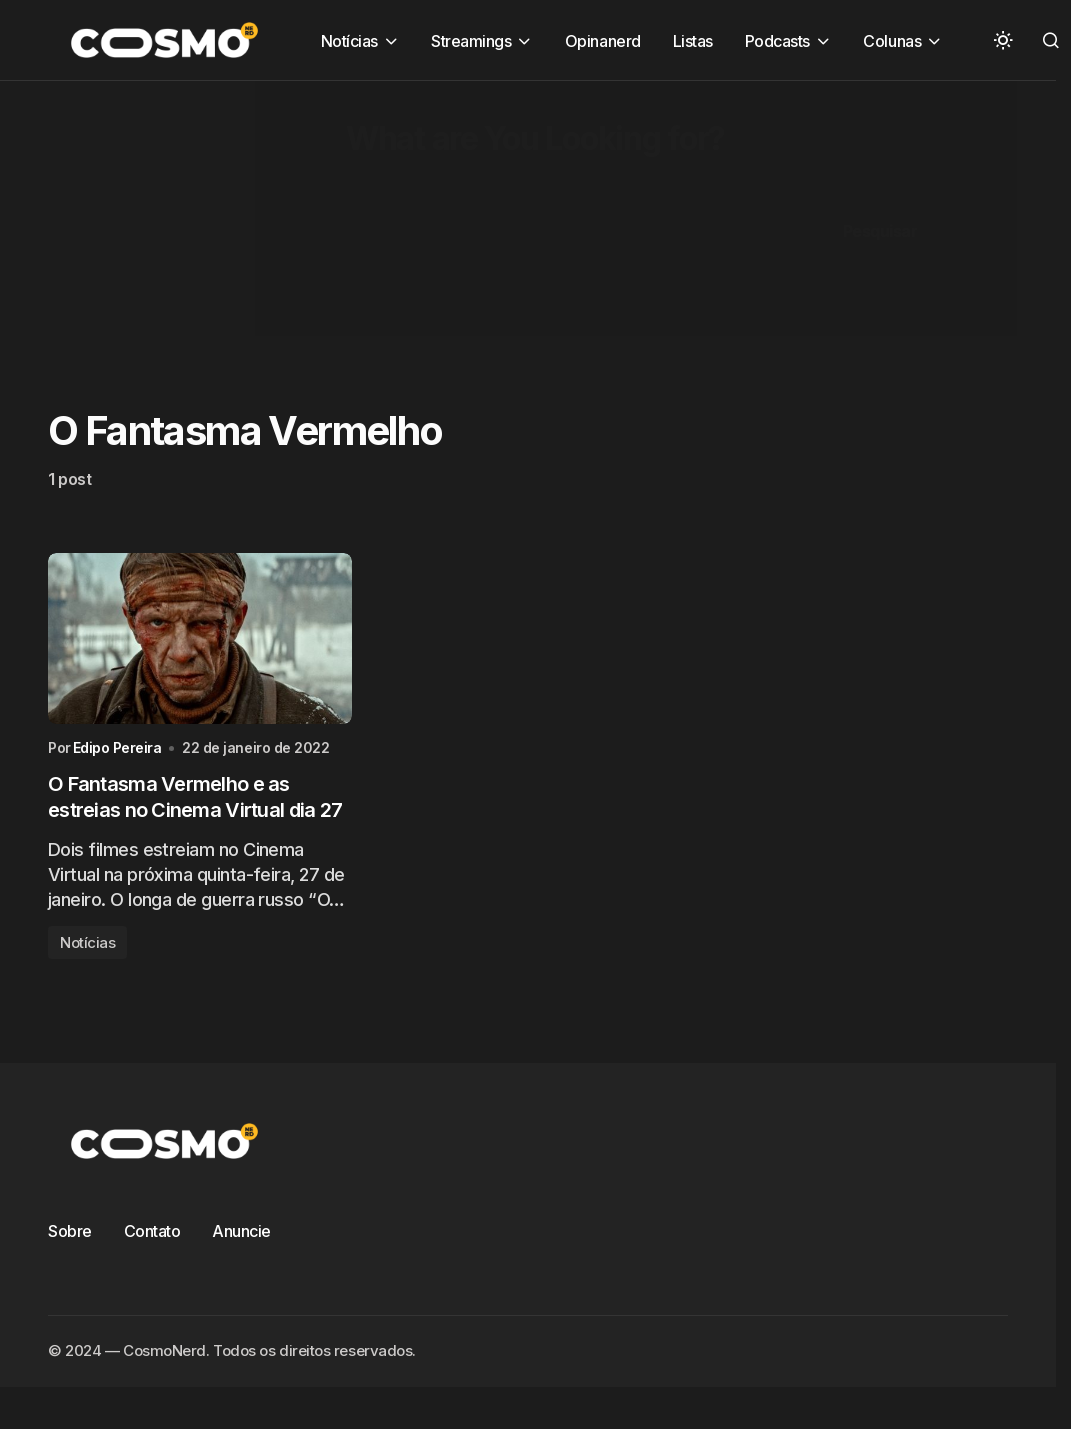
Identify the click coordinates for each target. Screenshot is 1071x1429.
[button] (1003, 40)
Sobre (70, 1231)
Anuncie (241, 1231)
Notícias (87, 942)
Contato (152, 1231)
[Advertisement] (504, 221)
